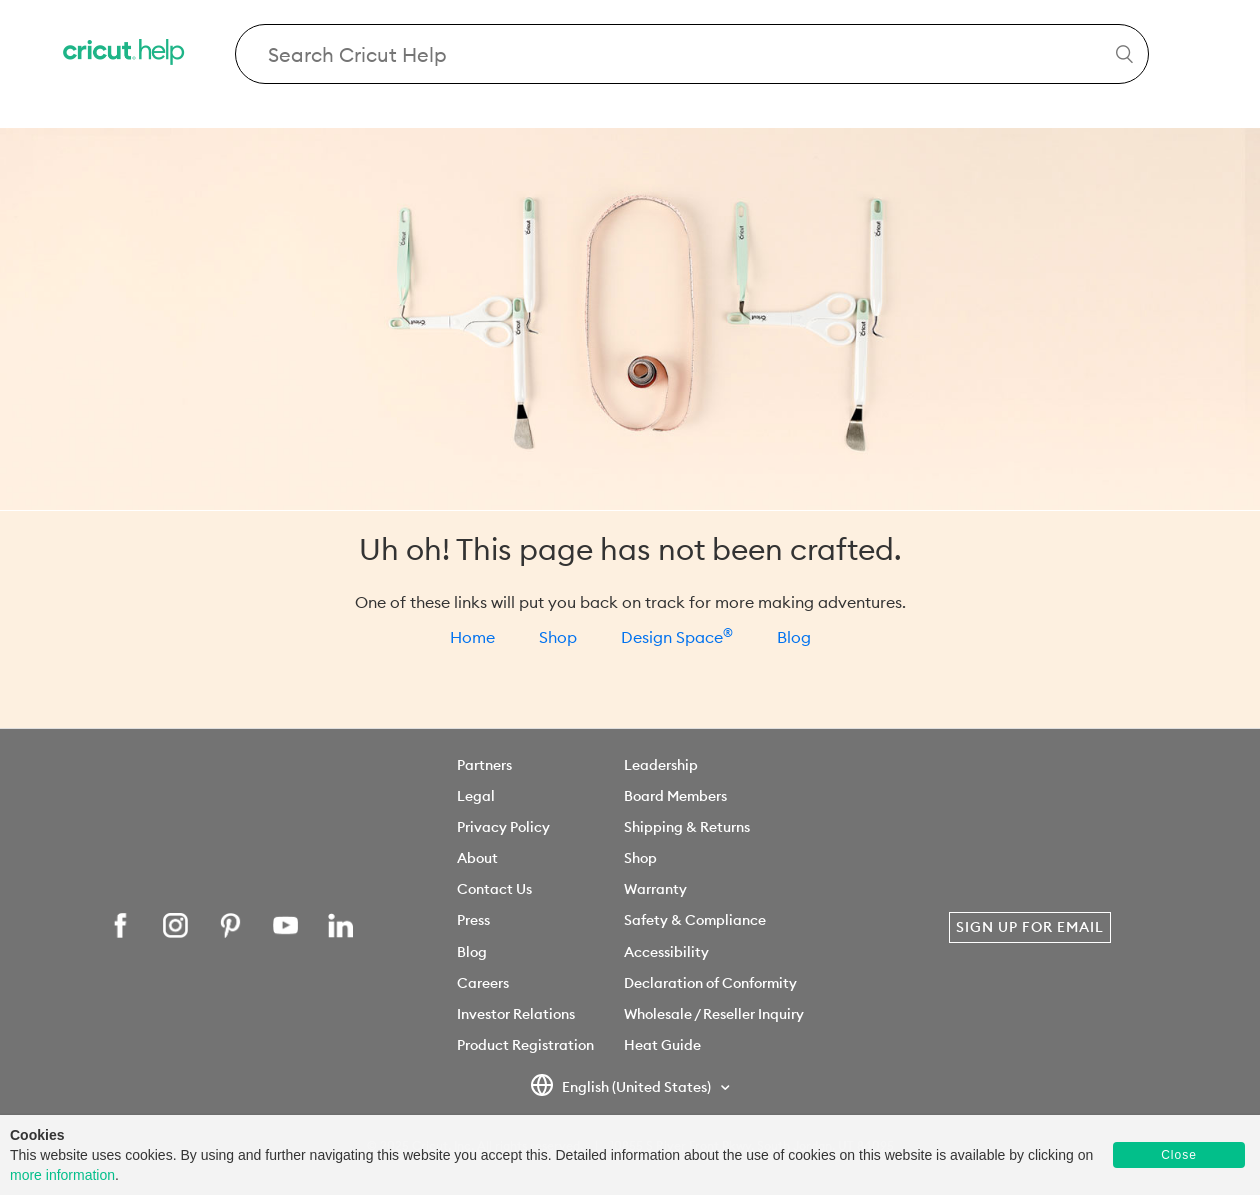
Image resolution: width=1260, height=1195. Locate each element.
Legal (476, 796)
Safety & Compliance (695, 920)
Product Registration (525, 1045)
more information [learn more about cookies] (62, 1175)
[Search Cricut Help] (692, 54)
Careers (483, 983)
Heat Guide (662, 1045)
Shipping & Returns (687, 827)
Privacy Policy (503, 827)
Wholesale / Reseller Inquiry (714, 1014)
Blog (794, 637)
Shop (558, 637)
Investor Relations (516, 1014)
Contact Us (494, 889)
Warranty (655, 889)
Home (472, 637)
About (477, 858)
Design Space (677, 637)
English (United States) (622, 1088)
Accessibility (666, 952)
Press (473, 920)
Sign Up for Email (1030, 927)
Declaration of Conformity (710, 983)
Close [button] (1179, 1155)
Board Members (675, 796)
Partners (484, 765)
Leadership (661, 765)
